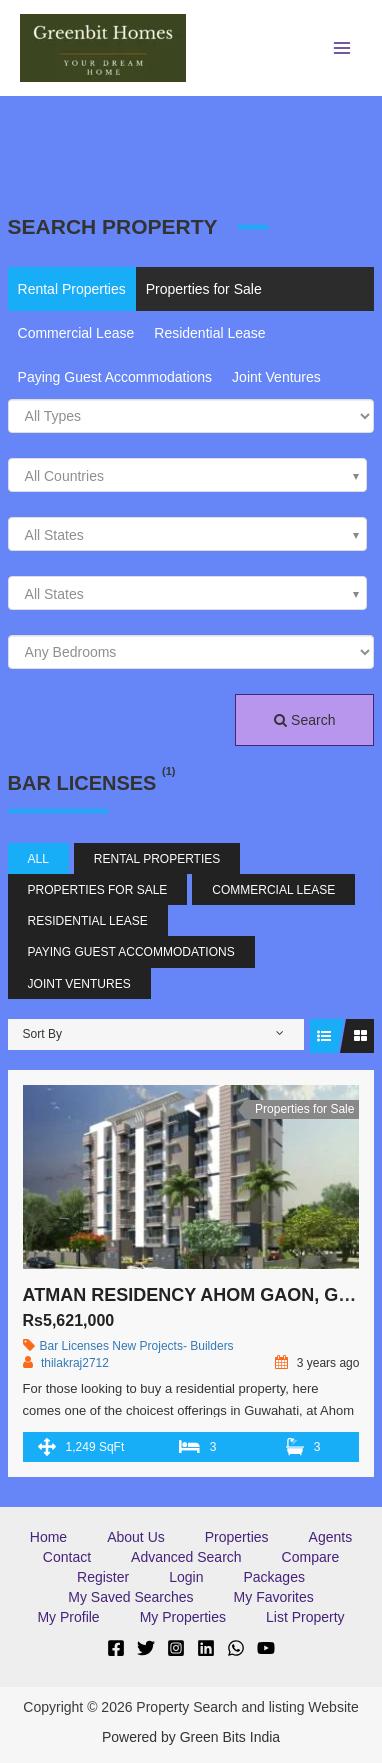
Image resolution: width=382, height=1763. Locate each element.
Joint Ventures (276, 377)
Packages (273, 1577)
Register (103, 1577)
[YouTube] (266, 1648)
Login (186, 1577)
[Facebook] (116, 1648)
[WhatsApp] (236, 1648)
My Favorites (274, 1597)
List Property (305, 1617)
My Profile (68, 1617)
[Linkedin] (206, 1648)
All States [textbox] (54, 535)
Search (304, 720)
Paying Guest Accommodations (115, 377)
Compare (311, 1557)
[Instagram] (176, 1648)
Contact (67, 1557)
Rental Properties (72, 289)
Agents (331, 1537)
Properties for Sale (204, 289)
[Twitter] (146, 1648)
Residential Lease (209, 333)
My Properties (183, 1617)
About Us (136, 1537)
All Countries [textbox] (64, 476)
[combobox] (188, 475)
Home (48, 1537)
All (38, 859)
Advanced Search (186, 1557)
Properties (237, 1537)
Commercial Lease (76, 333)
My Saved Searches (130, 1597)
